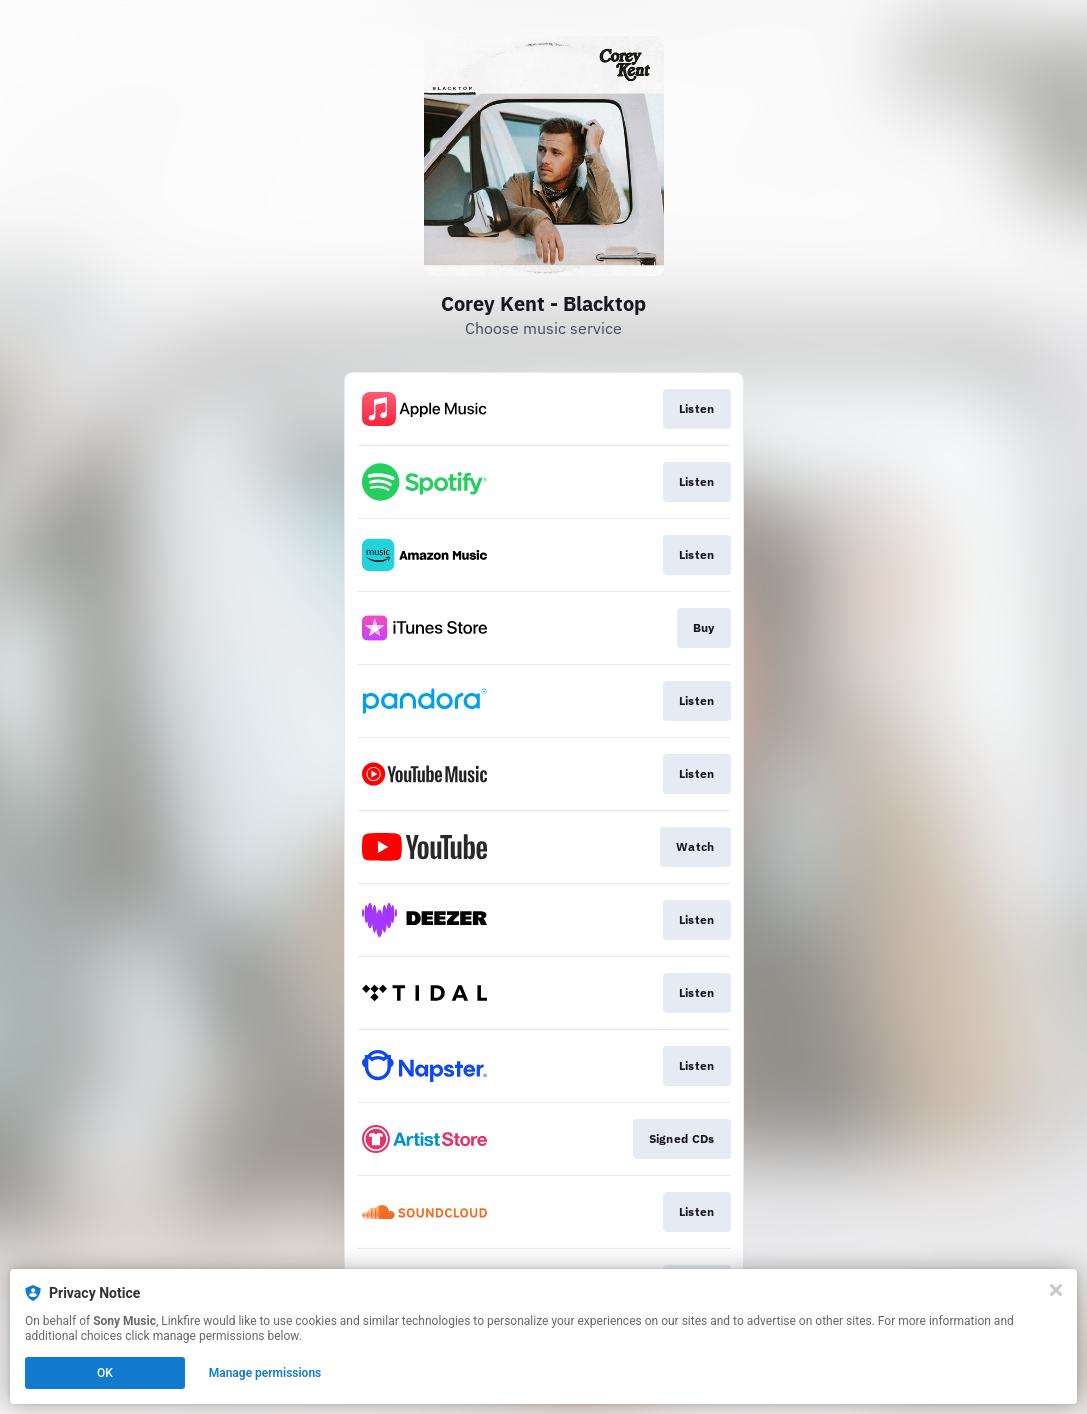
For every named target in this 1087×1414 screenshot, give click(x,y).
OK (105, 1373)
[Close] (1056, 1290)
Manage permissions (265, 1373)
